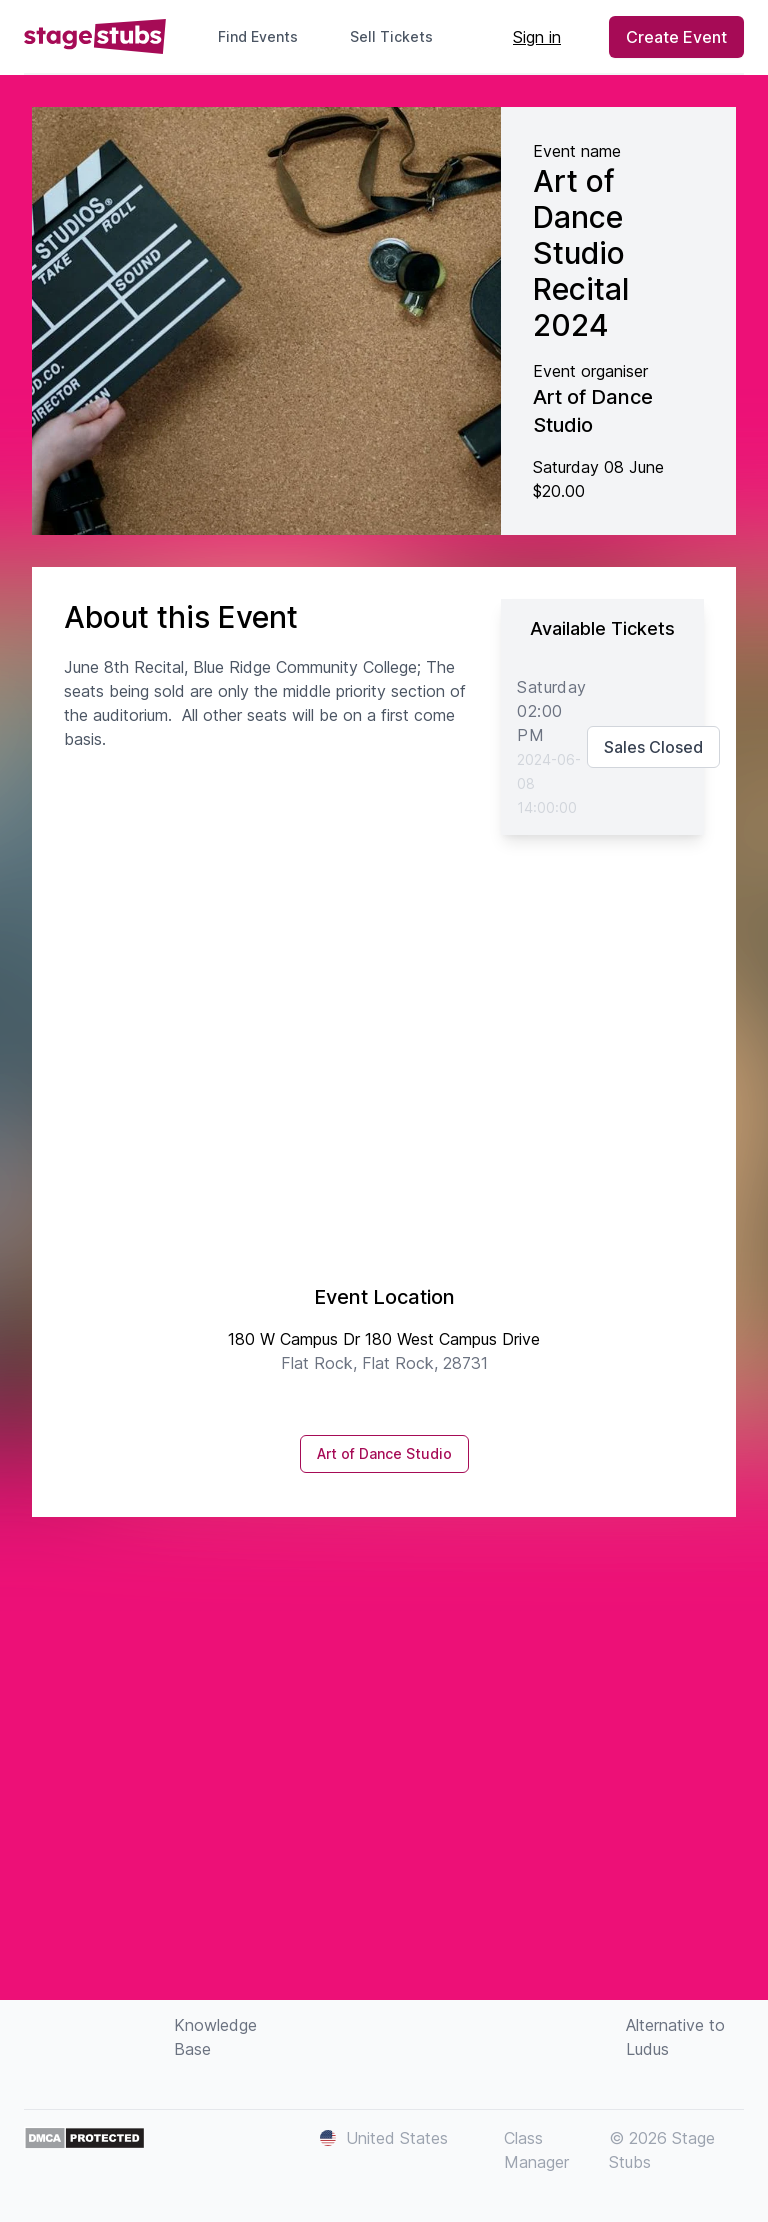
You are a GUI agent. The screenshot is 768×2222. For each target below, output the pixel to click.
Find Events (258, 36)
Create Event (676, 37)
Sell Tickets (399, 36)
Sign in (537, 37)
